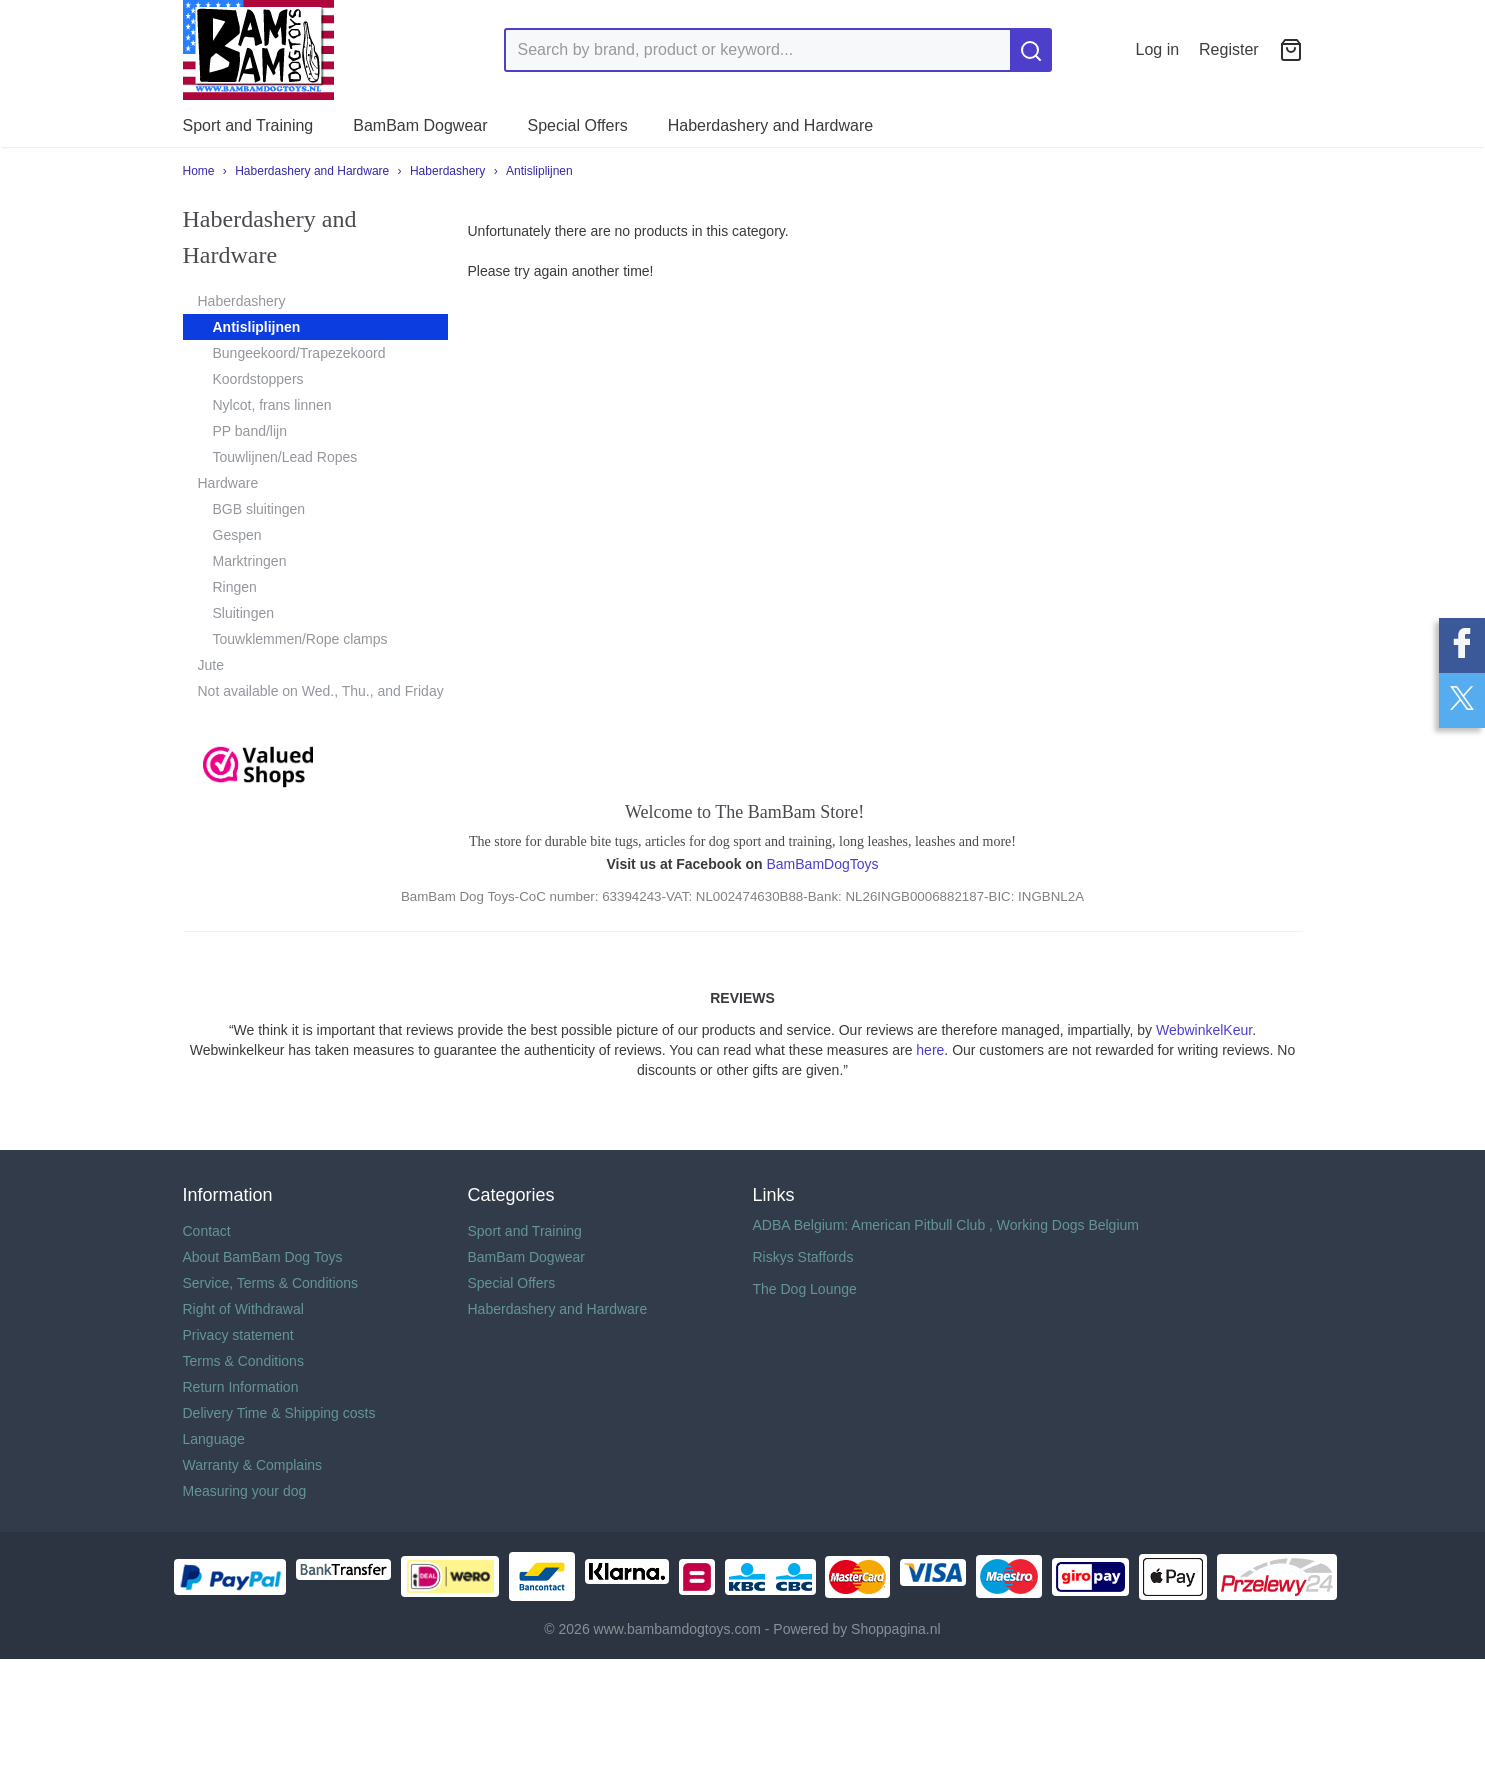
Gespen (237, 535)
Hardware (228, 483)
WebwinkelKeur (1204, 1030)
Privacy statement (238, 1335)
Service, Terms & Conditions (271, 1283)
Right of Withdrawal (243, 1309)
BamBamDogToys (822, 864)
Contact (207, 1231)
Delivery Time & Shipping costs (279, 1413)
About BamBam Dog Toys (263, 1257)
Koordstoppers (258, 379)
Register (1229, 49)
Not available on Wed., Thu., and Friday (321, 691)
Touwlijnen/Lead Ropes (285, 457)
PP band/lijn (250, 431)
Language (214, 1439)
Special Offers (578, 125)
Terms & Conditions (243, 1361)
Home (199, 171)
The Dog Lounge (805, 1289)
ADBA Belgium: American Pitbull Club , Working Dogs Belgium (946, 1225)
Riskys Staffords (803, 1257)
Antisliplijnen (539, 171)
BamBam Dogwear (420, 125)
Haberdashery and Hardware (770, 125)
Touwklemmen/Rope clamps (300, 639)
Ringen (235, 587)
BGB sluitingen (259, 509)
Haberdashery (447, 171)
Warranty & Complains (253, 1465)
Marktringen (250, 561)
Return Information (241, 1387)
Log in (1158, 49)
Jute (211, 665)
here (930, 1050)
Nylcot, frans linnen (272, 405)
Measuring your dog (245, 1491)
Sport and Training (248, 125)
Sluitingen (244, 613)
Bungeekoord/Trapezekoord (299, 353)
